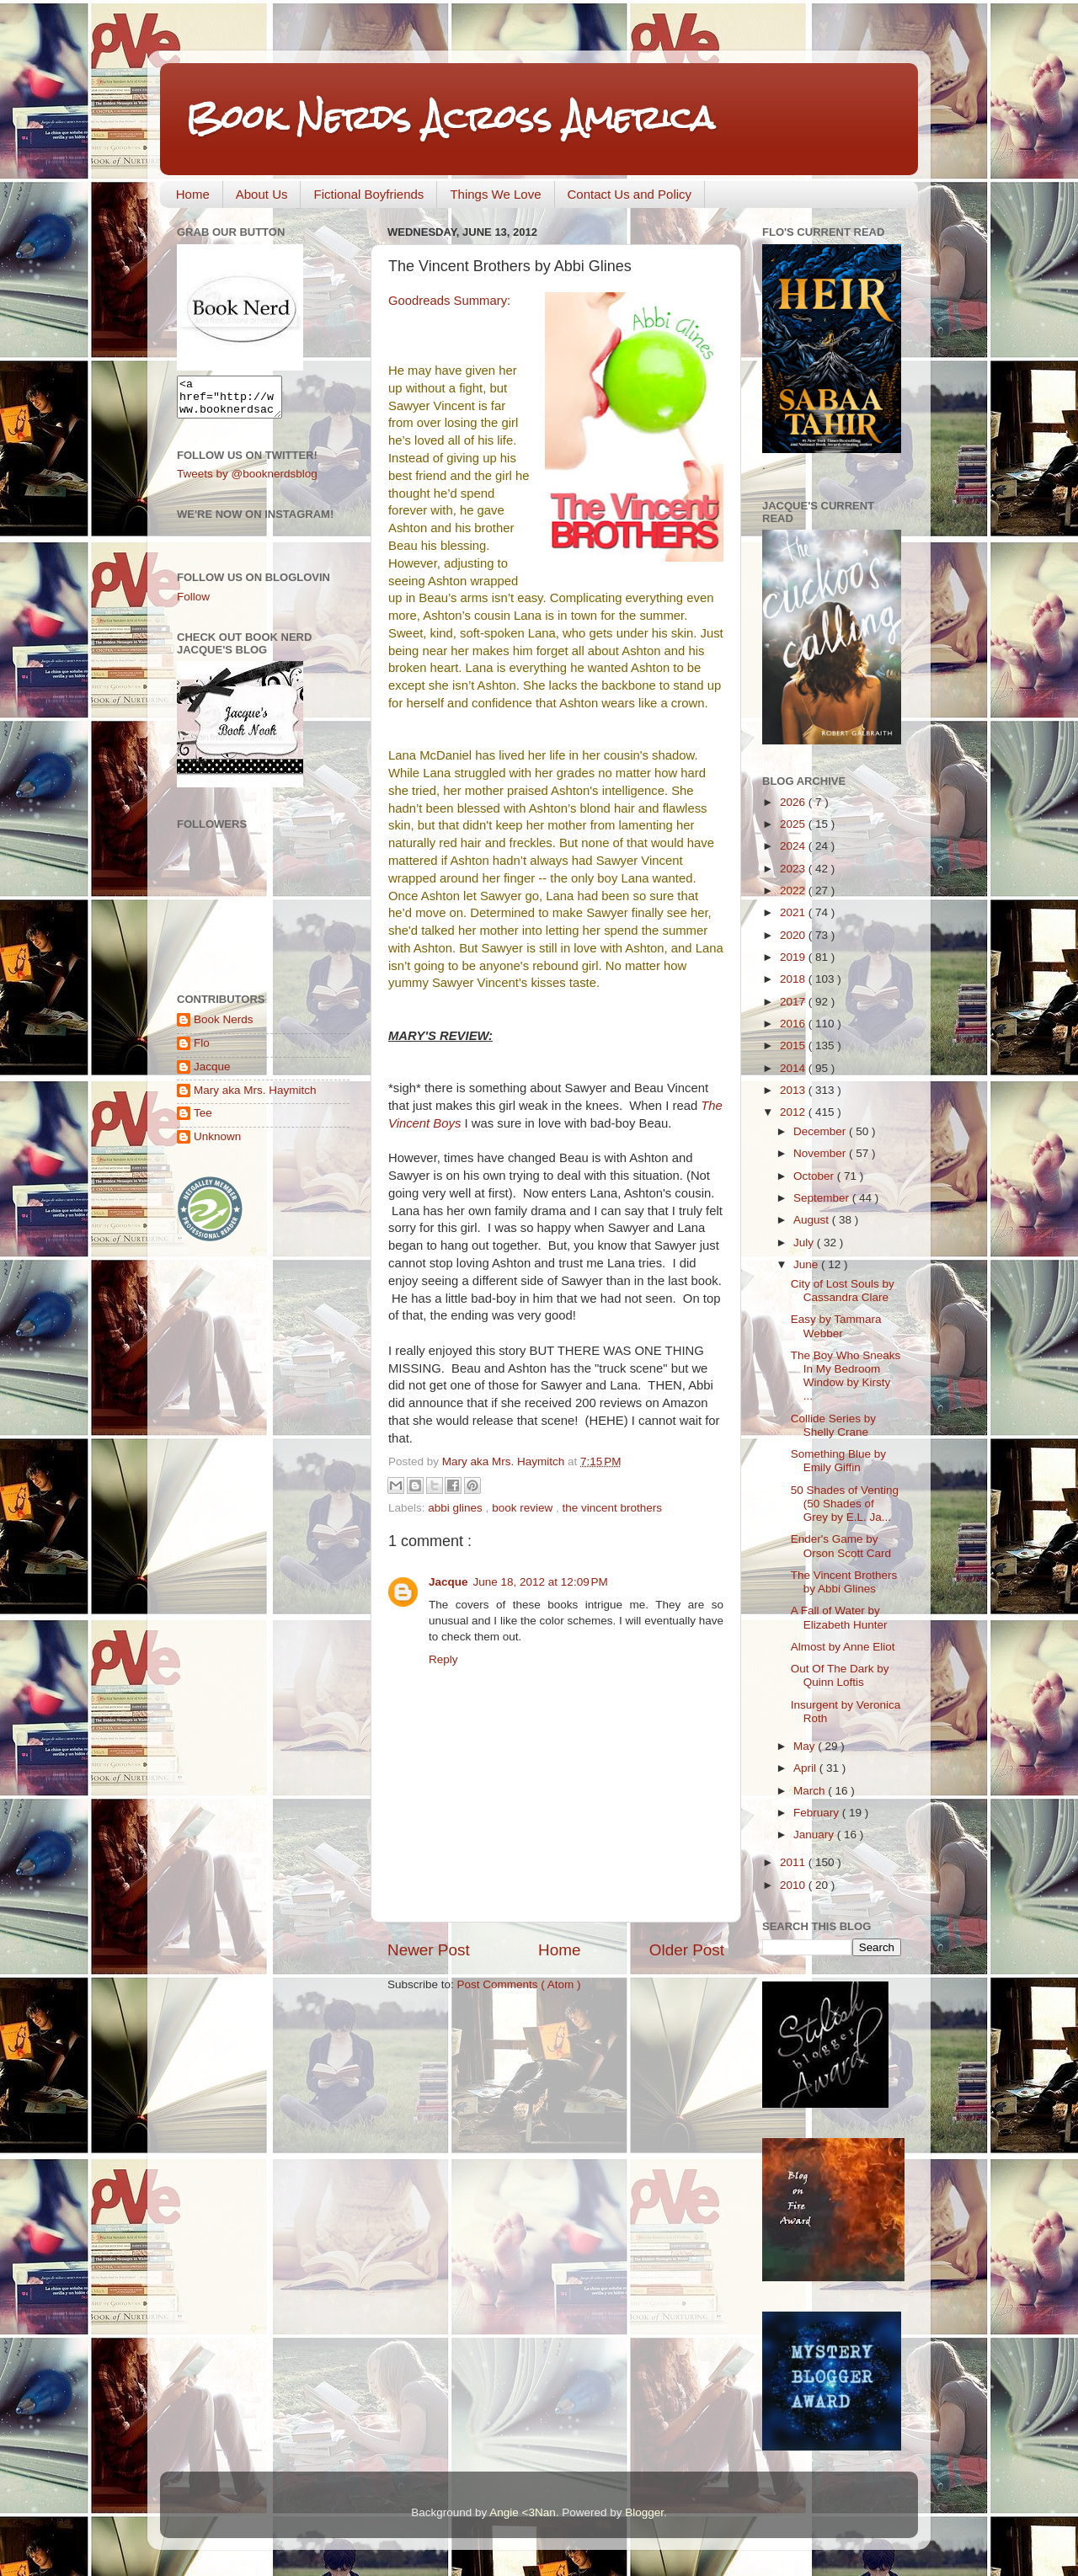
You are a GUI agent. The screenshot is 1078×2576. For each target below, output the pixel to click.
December (821, 1131)
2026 (794, 802)
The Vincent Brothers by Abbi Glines (844, 1582)
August (812, 1219)
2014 (794, 1068)
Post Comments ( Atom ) (519, 1984)
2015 (794, 1045)
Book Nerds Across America (449, 117)
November (821, 1153)
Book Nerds (223, 1027)
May (805, 1746)
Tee (203, 1120)
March (810, 1790)
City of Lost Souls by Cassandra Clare (842, 1290)
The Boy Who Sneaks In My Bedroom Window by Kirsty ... (846, 1376)
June (807, 1264)
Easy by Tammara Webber (836, 1326)
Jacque (448, 1582)
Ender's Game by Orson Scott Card (841, 1546)
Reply (443, 1659)
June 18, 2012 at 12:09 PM (540, 1582)
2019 (794, 957)
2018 (794, 979)
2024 (794, 846)
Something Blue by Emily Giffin (838, 1461)
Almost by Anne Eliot (843, 1646)
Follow (193, 604)
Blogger (644, 2512)
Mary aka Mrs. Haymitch (255, 1097)
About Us (262, 194)
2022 (794, 890)
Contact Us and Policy (630, 194)
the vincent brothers (612, 1507)
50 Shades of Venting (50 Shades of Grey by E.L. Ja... (845, 1503)
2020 (794, 935)
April (806, 1768)
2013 (794, 1090)
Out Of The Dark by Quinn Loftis (840, 1675)
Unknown (217, 1144)
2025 (794, 824)
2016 (794, 1023)
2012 (794, 1112)
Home (193, 194)
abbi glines (456, 1507)
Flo (202, 1050)
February (817, 1812)
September (822, 1198)
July (805, 1242)
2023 (794, 868)
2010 (794, 1885)
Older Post (686, 1950)
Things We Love (495, 194)
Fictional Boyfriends (368, 194)
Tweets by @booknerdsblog (247, 481)
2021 (794, 912)
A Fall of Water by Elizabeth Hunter (839, 1617)
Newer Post (428, 1950)
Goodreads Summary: (449, 300)
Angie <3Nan (522, 2512)
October (815, 1176)
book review (524, 1507)
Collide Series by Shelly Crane (833, 1425)
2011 (794, 1862)
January (815, 1834)
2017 (794, 1001)
